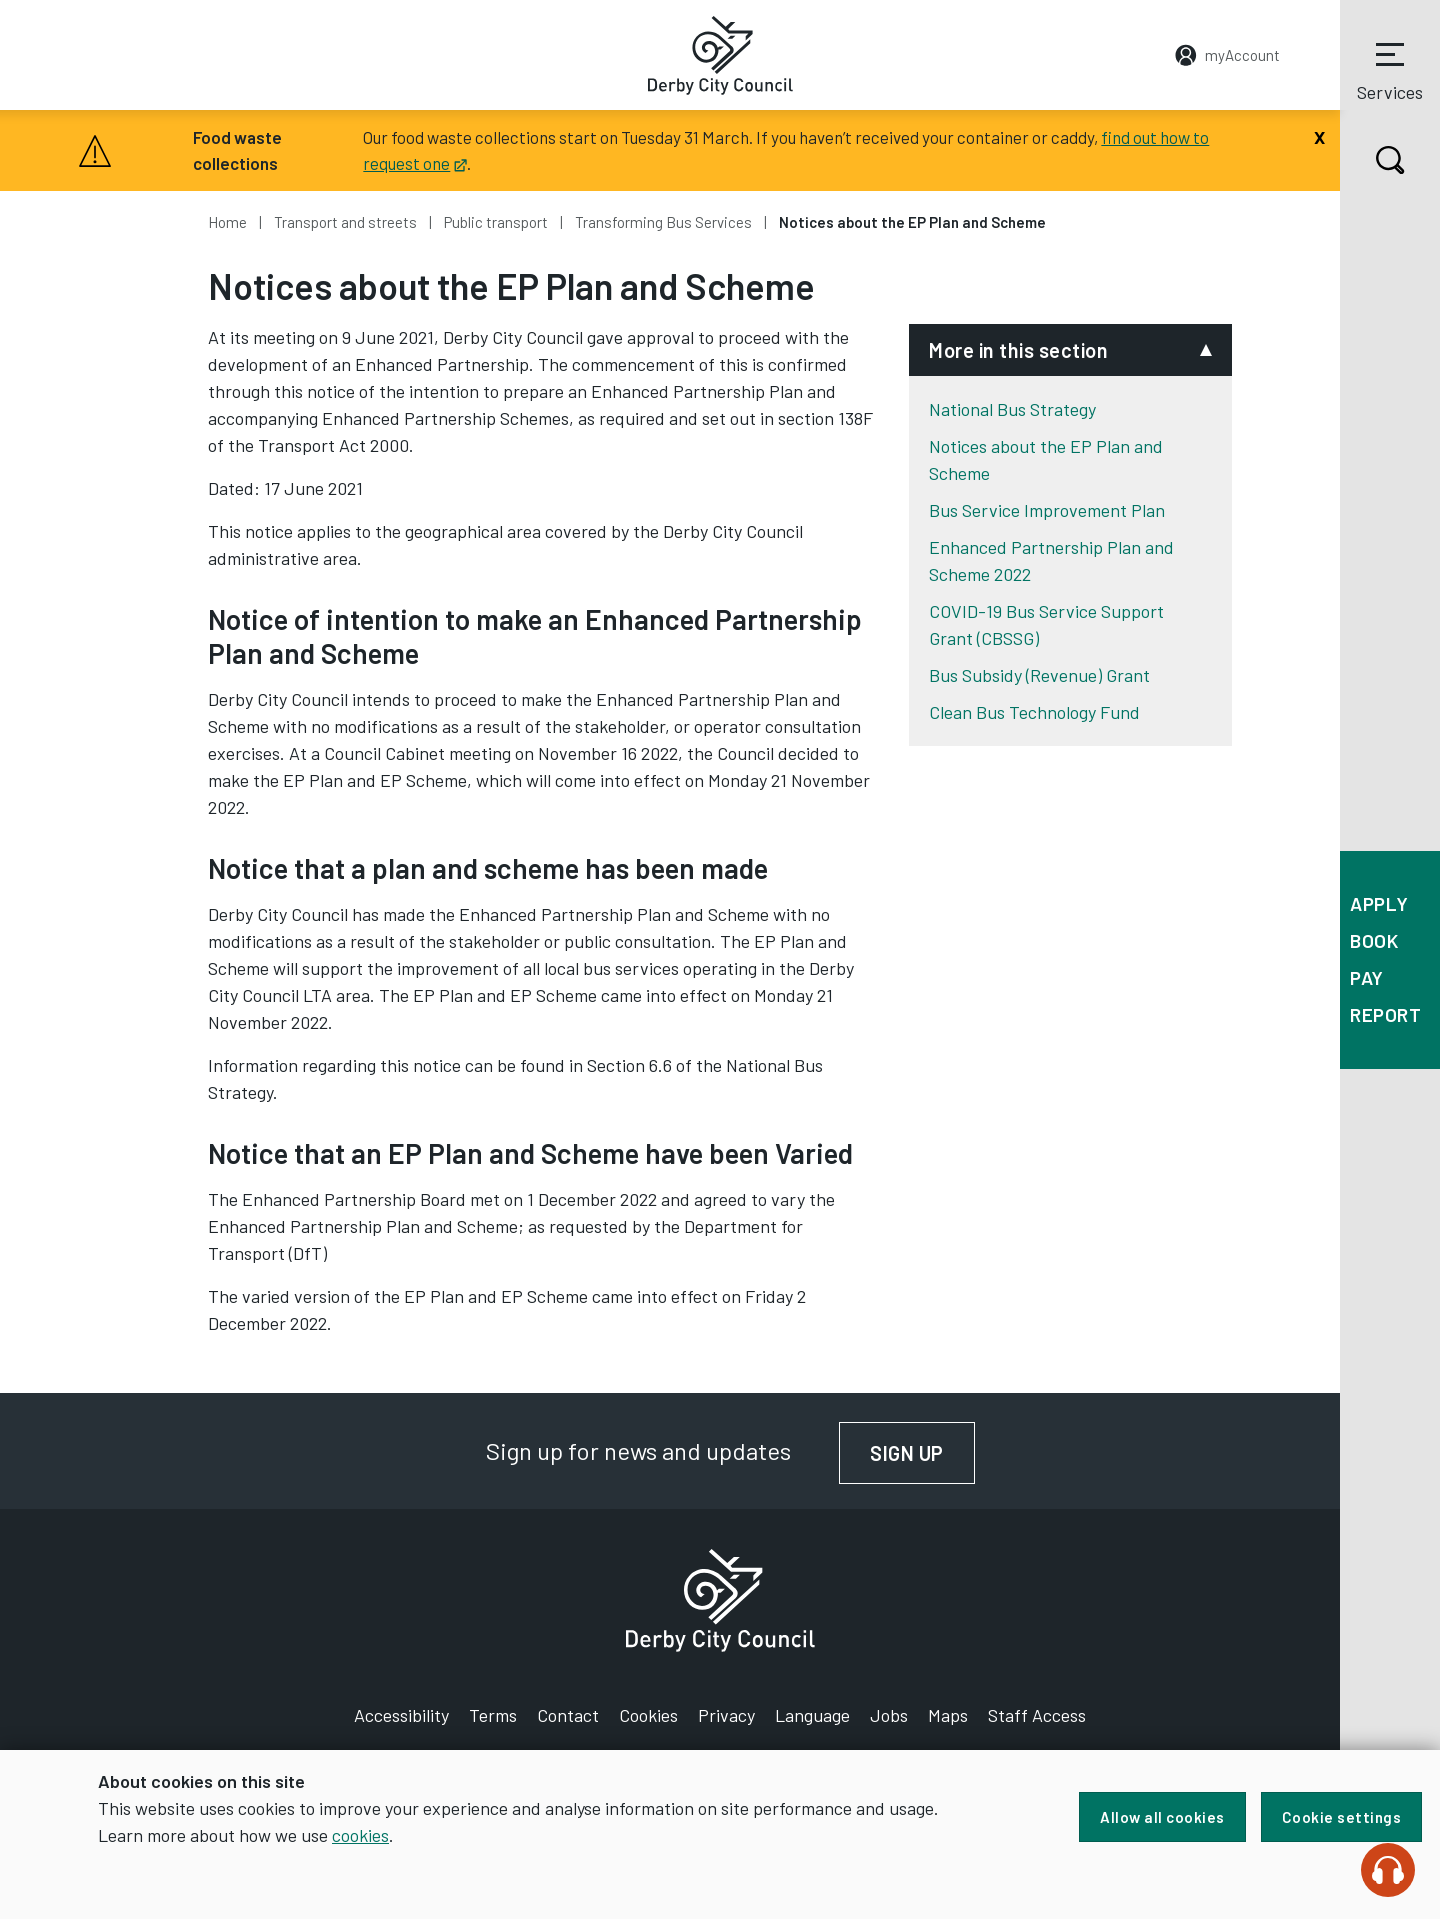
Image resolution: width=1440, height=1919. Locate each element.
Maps (948, 1715)
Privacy (726, 1715)
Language (812, 1715)
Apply (1379, 903)
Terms (493, 1715)
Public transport (496, 222)
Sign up (922, 1453)
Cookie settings (1342, 1817)
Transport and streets (345, 222)
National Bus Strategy (1012, 409)
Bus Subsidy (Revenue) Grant (1039, 675)
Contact (568, 1715)
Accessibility (401, 1715)
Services (1390, 69)
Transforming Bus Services (663, 222)
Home (227, 222)
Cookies (648, 1715)
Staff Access (1037, 1715)
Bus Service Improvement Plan (1047, 510)
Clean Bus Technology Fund (1034, 712)
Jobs (889, 1715)
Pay (1367, 977)
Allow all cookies (1162, 1817)
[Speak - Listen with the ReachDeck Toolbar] (1388, 1870)
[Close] (1319, 135)
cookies (360, 1835)
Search (1372, 160)
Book (1374, 940)
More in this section (1018, 350)
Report (1385, 1014)
